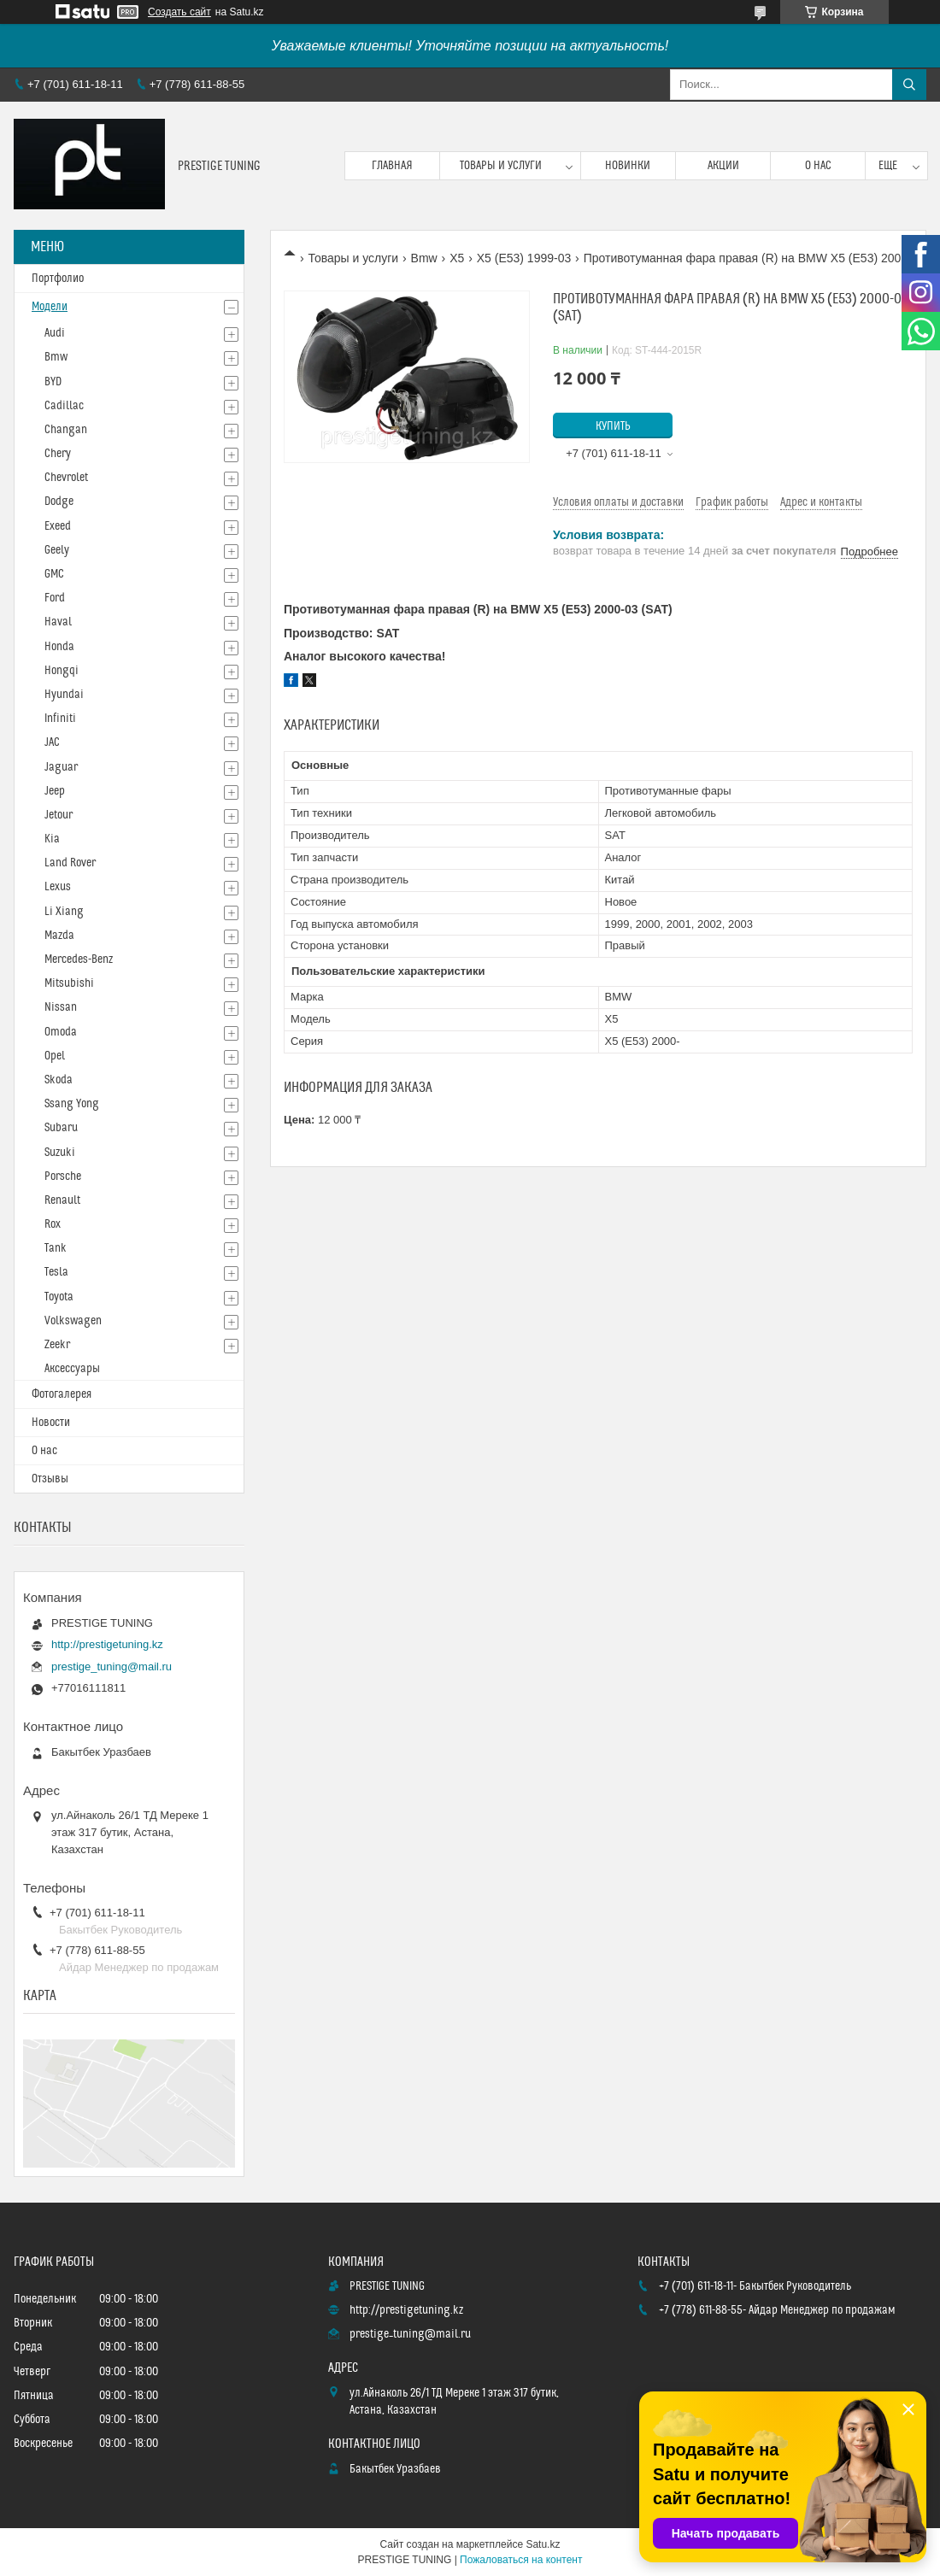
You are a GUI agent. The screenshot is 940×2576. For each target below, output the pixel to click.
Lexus (57, 887)
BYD (53, 382)
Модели (50, 307)
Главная (392, 166)
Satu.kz (543, 2544)
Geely (56, 550)
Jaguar (61, 767)
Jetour (58, 815)
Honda (59, 647)
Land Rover (70, 863)
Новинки (627, 166)
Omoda (60, 1032)
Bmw (424, 258)
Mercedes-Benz (78, 959)
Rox (52, 1224)
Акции (723, 166)
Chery (57, 454)
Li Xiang (64, 911)
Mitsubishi (69, 983)
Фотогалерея (61, 1394)
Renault (62, 1200)
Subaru (61, 1128)
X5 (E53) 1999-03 (524, 258)
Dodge (58, 501)
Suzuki (59, 1152)
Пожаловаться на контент (521, 2560)
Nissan (60, 1007)
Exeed (57, 526)
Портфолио (58, 278)
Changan (65, 430)
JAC (52, 742)
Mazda (59, 935)
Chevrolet (66, 477)
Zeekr (57, 1345)
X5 (456, 258)
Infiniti (60, 718)
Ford (54, 598)
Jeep (54, 791)
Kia (52, 839)
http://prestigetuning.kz (107, 1644)
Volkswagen (73, 1321)
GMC (54, 574)
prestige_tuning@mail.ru (111, 1666)
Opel (54, 1056)
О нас (818, 166)
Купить (613, 426)
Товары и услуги (501, 166)
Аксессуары (72, 1369)
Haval (58, 622)
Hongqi (61, 671)
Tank (55, 1248)
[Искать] (909, 84)
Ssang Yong (71, 1104)
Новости (51, 1422)
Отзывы (50, 1479)
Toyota (58, 1297)
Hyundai (64, 694)
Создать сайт (179, 12)
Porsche (62, 1176)
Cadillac (64, 406)
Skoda (58, 1080)
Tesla (56, 1272)
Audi (54, 333)
